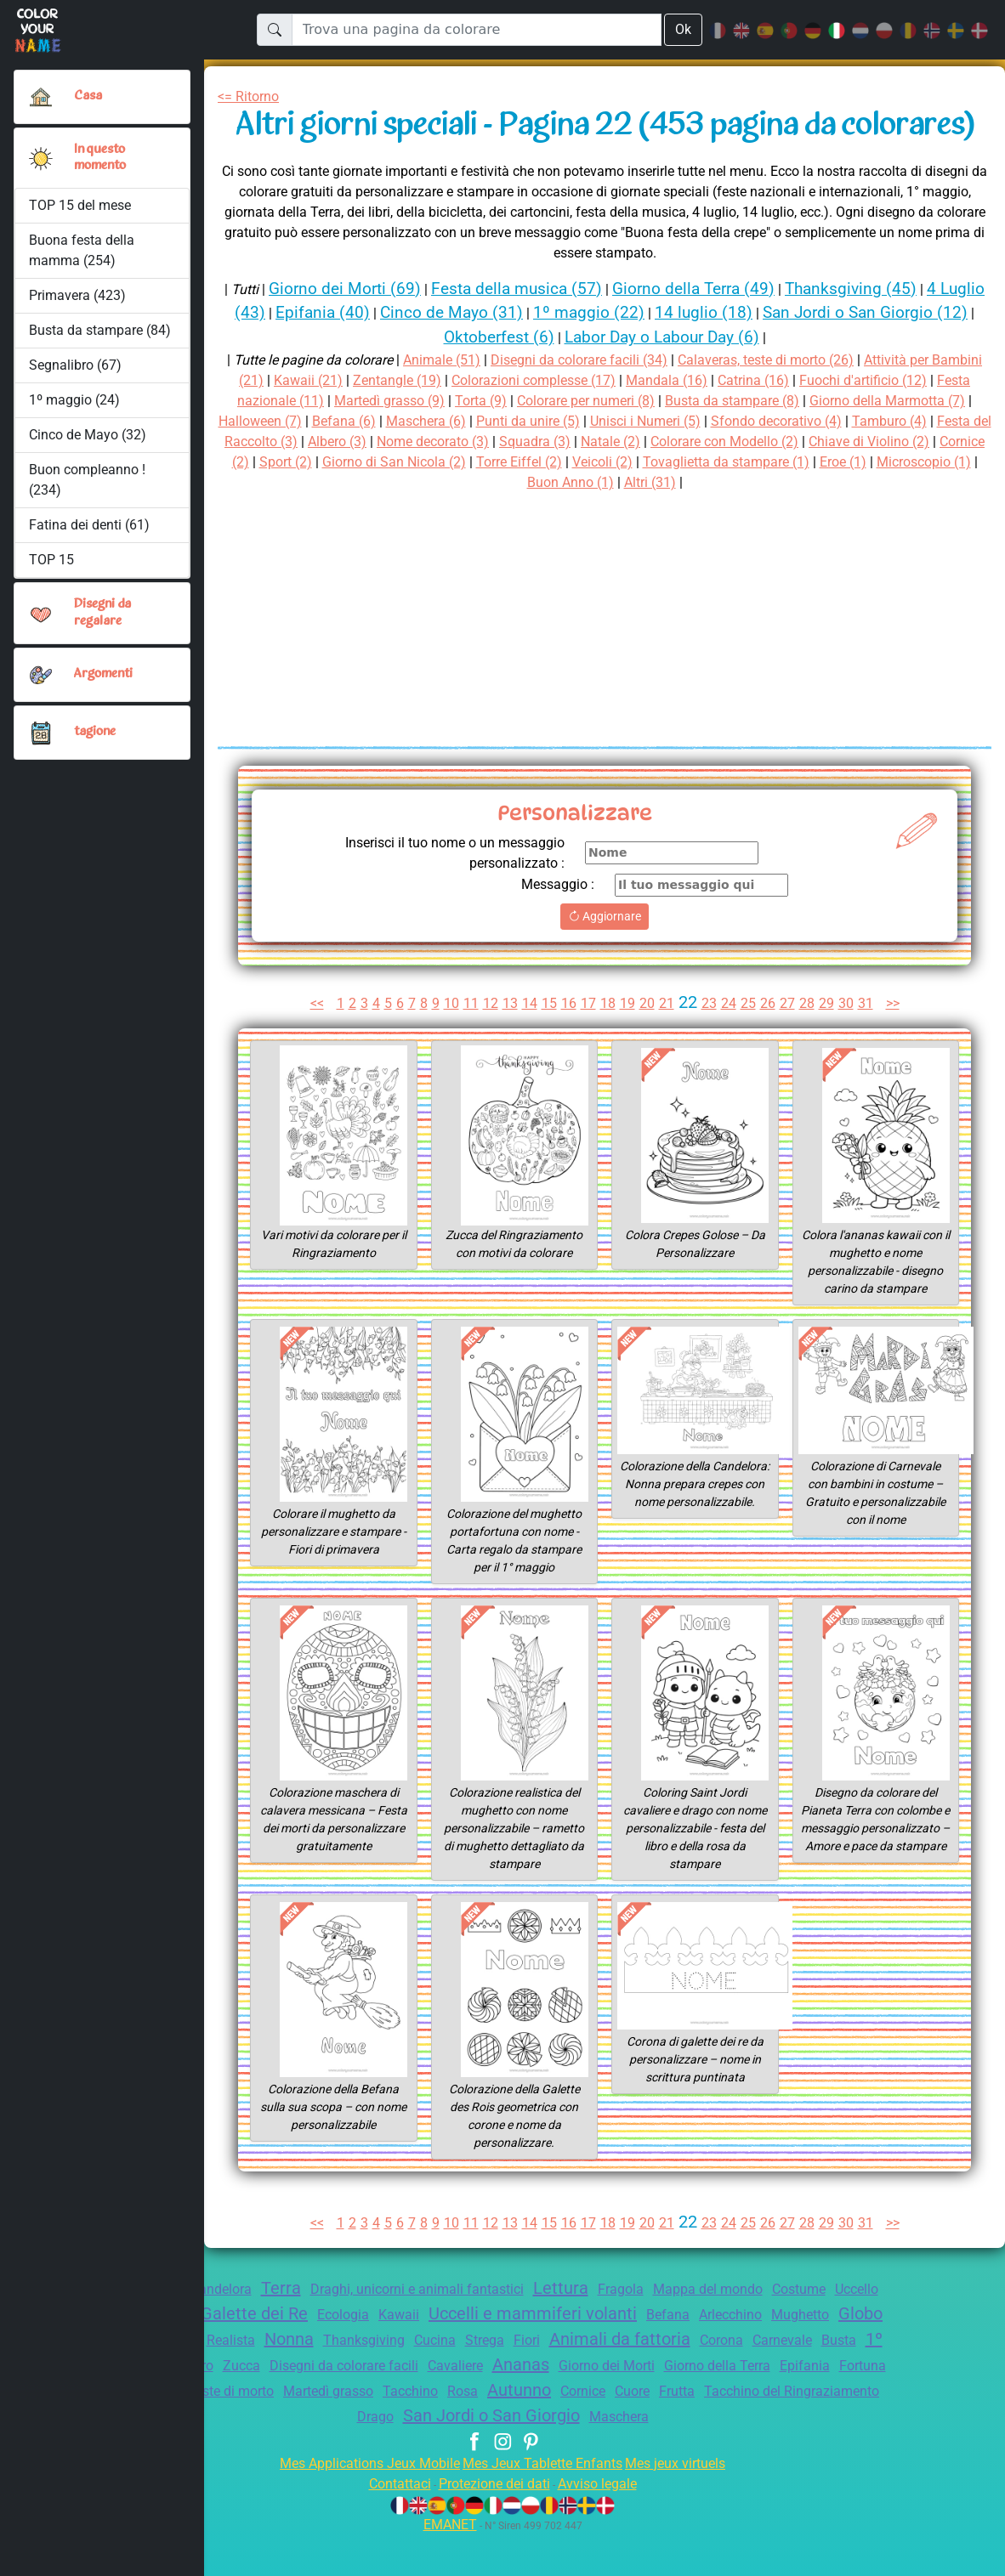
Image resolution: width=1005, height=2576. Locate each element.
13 (509, 1044)
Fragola (656, 2330)
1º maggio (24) (73, 400)
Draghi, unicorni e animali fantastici (439, 2330)
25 (751, 1044)
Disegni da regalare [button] (104, 612)
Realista (348, 2381)
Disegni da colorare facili (501, 2406)
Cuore (865, 2432)
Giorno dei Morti (786, 2406)
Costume (845, 2330)
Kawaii (483, 2355)
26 (771, 1044)
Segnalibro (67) (75, 365)
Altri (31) (786, 523)
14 (529, 1044)
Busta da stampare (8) (824, 441)
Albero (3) (492, 482)
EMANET (447, 2565)
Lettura (593, 2328)
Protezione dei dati (492, 2524)
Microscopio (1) (592, 523)
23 (711, 1044)
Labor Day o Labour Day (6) (716, 378)
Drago (487, 2457)
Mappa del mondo (749, 2330)
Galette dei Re (329, 2354)
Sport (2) (494, 502)
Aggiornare (604, 957)
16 (568, 1044)
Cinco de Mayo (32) (88, 434)
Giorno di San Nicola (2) (610, 502)
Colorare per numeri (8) (667, 441)
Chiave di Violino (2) (308, 502)
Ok (682, 29)
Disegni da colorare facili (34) (598, 400)
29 (830, 1044)
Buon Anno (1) (700, 523)
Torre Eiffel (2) (744, 502)
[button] (41, 158)
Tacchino (623, 2432)
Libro (345, 2406)
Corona (872, 2381)
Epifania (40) (387, 353)
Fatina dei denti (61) (89, 525)
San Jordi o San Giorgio (614, 2456)
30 (850, 1044)
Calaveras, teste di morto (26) (799, 400)
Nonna (409, 2379)
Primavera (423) (78, 295)
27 (790, 1044)
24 (731, 1044)
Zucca (392, 2406)
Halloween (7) (360, 462)
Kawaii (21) (356, 421)
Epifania (220, 2432)
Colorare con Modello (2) (903, 482)
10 (449, 1044)
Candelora (231, 2330)
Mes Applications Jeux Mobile (360, 2504)
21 (668, 1044)
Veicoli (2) (833, 502)
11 (469, 1044)
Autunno (741, 2430)
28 (811, 1044)
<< (309, 1044)
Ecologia (423, 2355)
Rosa (679, 2432)
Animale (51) (452, 400)
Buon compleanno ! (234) (87, 479)
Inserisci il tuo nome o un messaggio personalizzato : (445, 893)
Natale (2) (781, 482)
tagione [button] (95, 731)
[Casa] (41, 97)
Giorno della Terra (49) (721, 328)
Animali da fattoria (764, 2379)
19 (628, 1044)
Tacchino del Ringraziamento (364, 2457)
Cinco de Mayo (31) (521, 353)
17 (588, 1044)
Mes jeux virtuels (686, 2504)
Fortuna (281, 2432)
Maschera (751, 2457)
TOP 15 (52, 559)
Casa (88, 96)
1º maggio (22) (662, 353)
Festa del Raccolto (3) (378, 482)
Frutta (241, 2457)
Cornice (811, 2432)
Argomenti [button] (103, 674)
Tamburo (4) (258, 482)
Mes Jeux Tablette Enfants (544, 2504)
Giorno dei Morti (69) (354, 328)
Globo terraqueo (246, 2379)
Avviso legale (605, 2524)
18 (608, 1044)
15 (549, 1044)
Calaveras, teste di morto (397, 2432)
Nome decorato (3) (593, 482)
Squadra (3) (702, 482)
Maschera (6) (533, 462)
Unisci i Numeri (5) (767, 462)
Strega (620, 2381)
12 (489, 1044)
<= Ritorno (252, 96)
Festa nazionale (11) (323, 441)
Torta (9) (554, 441)
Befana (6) (447, 462)
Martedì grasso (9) (457, 441)
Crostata (228, 2354)
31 (870, 1044)
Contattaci (389, 2524)
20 (648, 1044)
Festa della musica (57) (535, 328)
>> (900, 1044)
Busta (209, 2406)
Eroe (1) (505, 523)
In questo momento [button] (101, 157)
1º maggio (278, 2405)
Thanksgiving (490, 2381)
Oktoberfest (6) (540, 378)
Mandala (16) (734, 421)
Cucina (566, 2381)
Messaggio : (555, 925)
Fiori (666, 2381)
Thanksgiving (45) (888, 328)
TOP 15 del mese (81, 205)
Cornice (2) (420, 502)
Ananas (693, 2405)
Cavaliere (622, 2406)
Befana (766, 2355)
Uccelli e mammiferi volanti (625, 2354)
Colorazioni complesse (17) (594, 421)
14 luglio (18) (779, 353)
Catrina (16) (823, 421)
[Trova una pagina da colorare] (476, 30)
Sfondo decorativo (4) (908, 462)
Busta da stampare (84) (100, 330)
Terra (294, 2328)
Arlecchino (834, 2355)
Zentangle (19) (448, 421)
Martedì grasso (536, 2432)
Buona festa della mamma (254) (81, 250)
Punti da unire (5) (641, 462)
